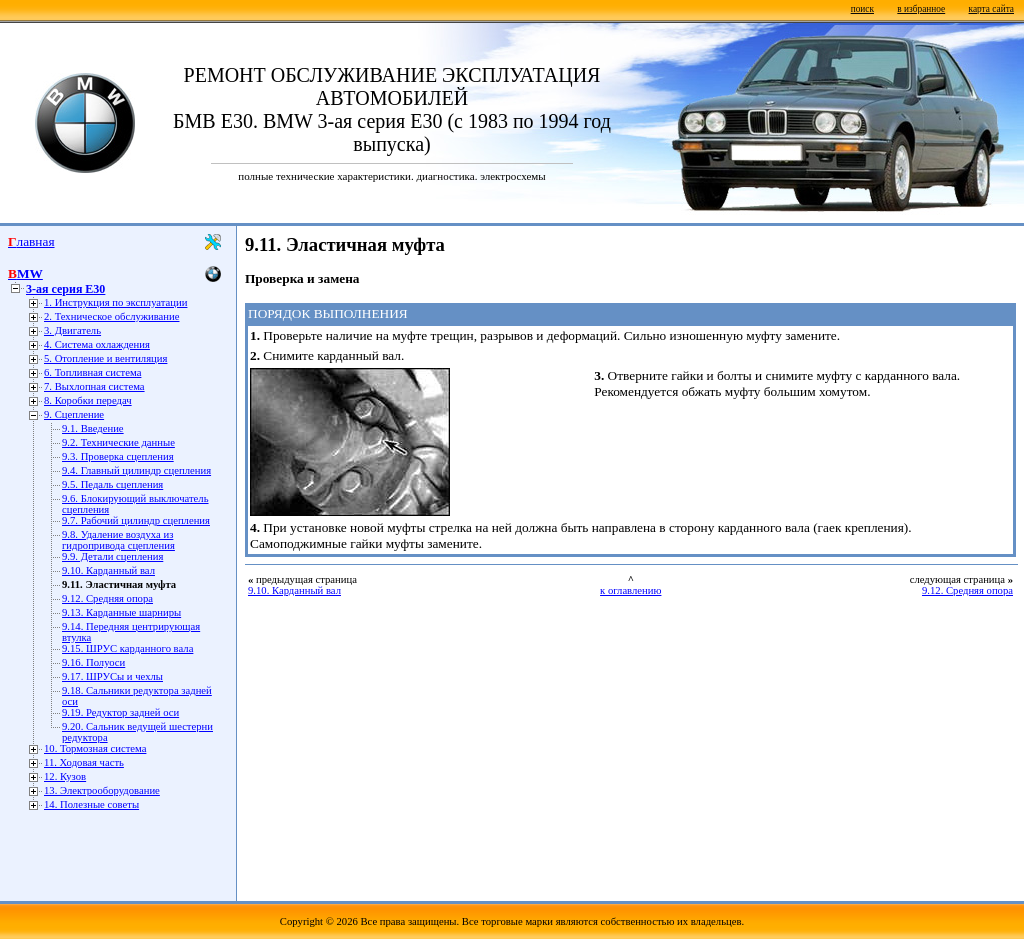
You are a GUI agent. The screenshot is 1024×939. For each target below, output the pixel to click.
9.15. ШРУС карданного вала (127, 648)
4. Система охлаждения (97, 344)
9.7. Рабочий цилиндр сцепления (136, 520)
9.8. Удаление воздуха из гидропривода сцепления (118, 540)
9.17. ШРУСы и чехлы (112, 676)
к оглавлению (630, 590)
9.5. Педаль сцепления (112, 484)
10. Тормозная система (95, 748)
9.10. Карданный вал (108, 570)
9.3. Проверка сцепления (118, 456)
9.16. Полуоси (93, 662)
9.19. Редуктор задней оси (120, 712)
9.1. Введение (93, 428)
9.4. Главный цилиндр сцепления (136, 470)
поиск (862, 9)
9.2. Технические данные (118, 442)
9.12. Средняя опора (107, 598)
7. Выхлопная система (94, 386)
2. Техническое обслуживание (111, 316)
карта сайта (991, 9)
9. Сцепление (74, 414)
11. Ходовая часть (84, 762)
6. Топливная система (92, 372)
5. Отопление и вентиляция (105, 358)
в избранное (921, 9)
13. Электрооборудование (102, 790)
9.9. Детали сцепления (112, 556)
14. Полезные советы (91, 804)
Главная (31, 241)
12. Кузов (65, 776)
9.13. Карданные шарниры (121, 612)
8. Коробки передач (88, 400)
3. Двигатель (72, 330)
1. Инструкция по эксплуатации (115, 302)
